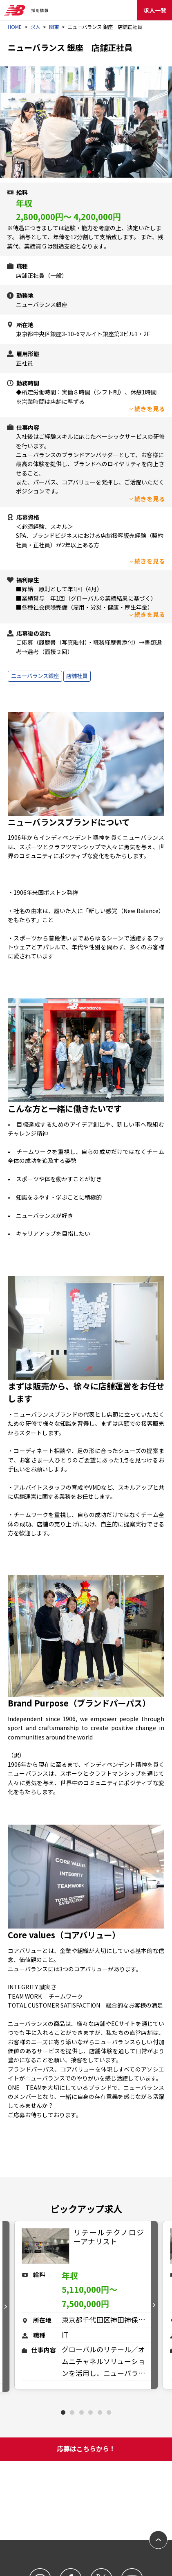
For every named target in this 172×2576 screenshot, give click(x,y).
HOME (15, 27)
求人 (35, 27)
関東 (54, 27)
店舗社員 (76, 676)
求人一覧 (154, 10)
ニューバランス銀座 (35, 676)
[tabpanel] (86, 2305)
